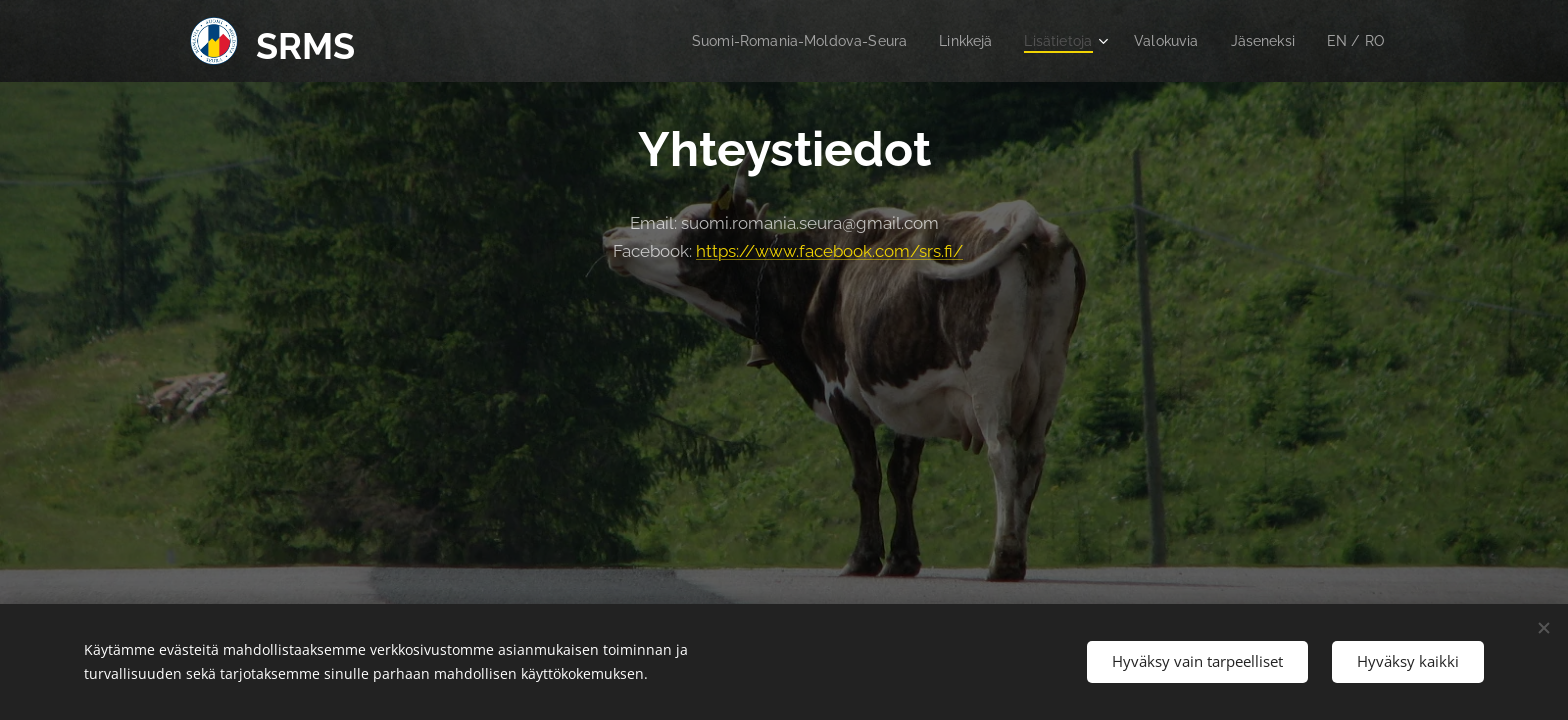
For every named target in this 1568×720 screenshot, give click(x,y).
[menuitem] (773, 41)
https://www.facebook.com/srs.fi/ (829, 251)
